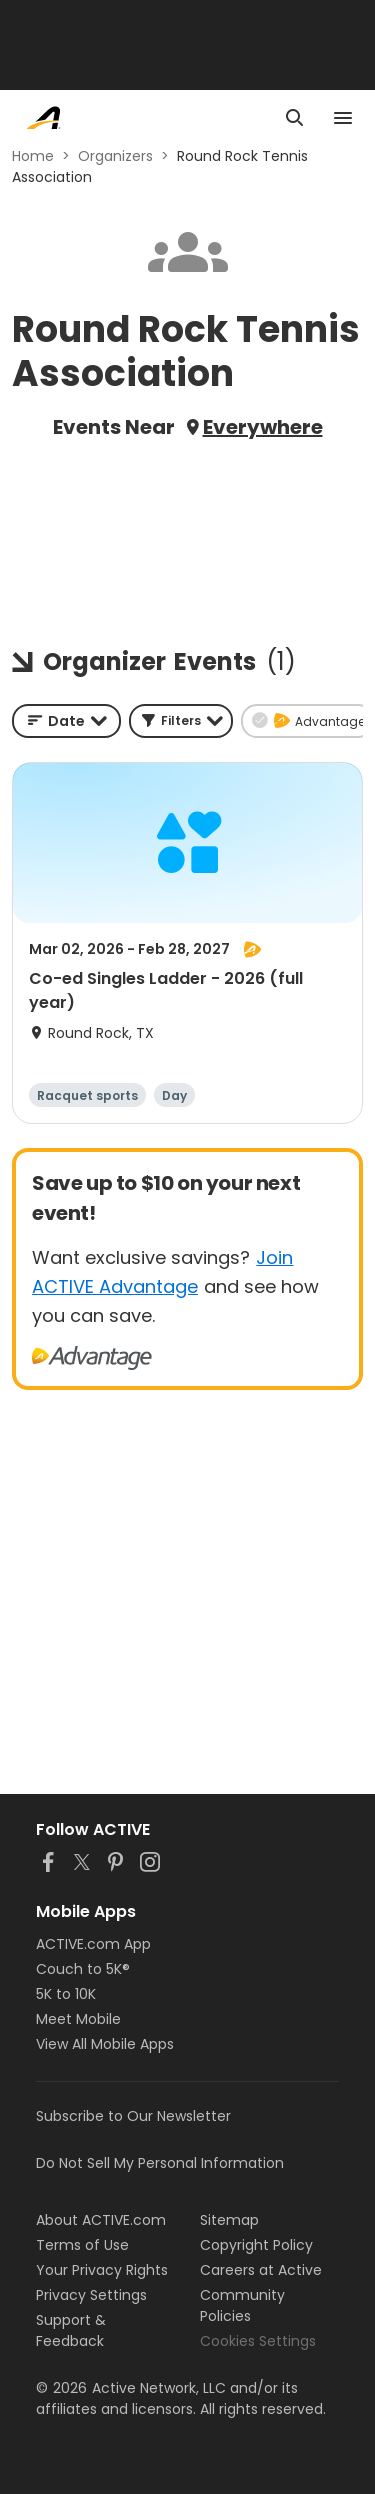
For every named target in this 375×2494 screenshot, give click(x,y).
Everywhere (263, 427)
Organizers (115, 156)
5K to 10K (66, 1994)
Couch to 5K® (83, 1969)
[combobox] (66, 721)
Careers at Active (261, 2270)
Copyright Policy (256, 2245)
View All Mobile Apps (105, 2044)
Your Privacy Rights (102, 2270)
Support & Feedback (71, 2330)
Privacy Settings (91, 2295)
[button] (181, 721)
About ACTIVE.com (101, 2220)
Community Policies (242, 2305)
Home (33, 156)
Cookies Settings (258, 2341)
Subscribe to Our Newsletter (133, 2116)
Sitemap (229, 2220)
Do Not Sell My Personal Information (160, 2163)
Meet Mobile (78, 2019)
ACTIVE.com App (93, 1944)
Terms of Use (82, 2245)
